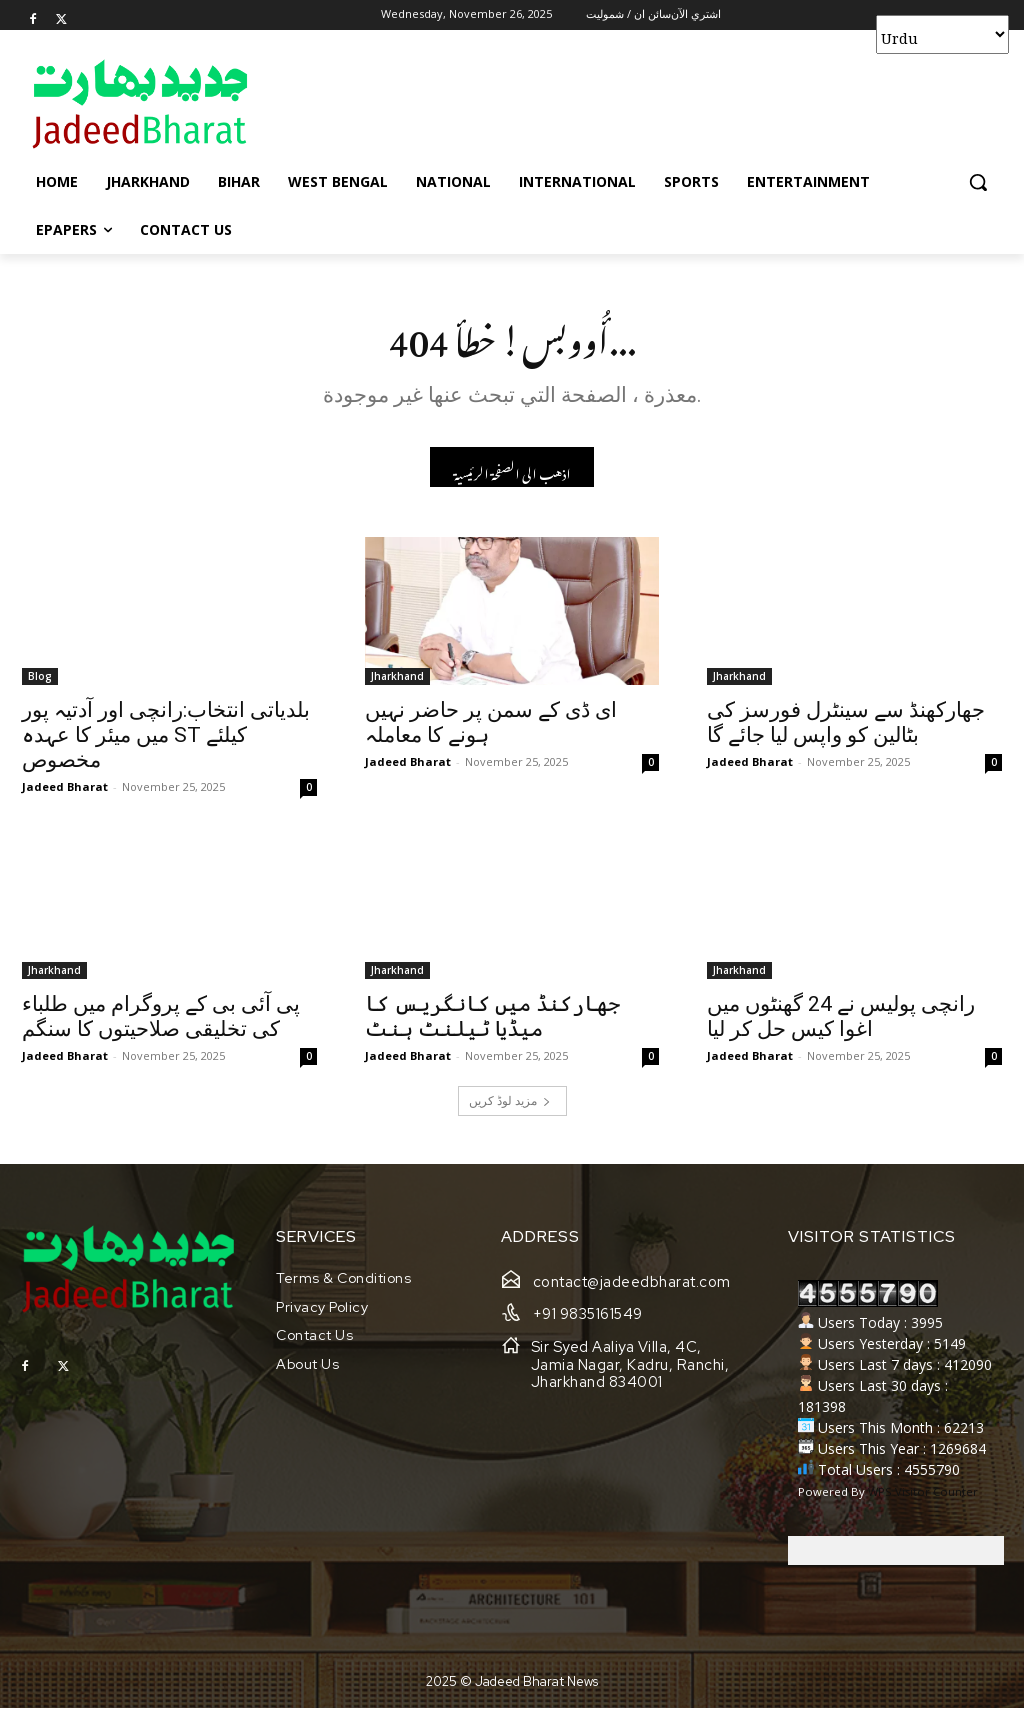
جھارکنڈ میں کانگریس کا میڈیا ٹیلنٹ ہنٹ (492, 1022)
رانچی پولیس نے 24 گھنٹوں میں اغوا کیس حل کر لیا (841, 1022)
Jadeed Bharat (65, 791)
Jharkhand (397, 681)
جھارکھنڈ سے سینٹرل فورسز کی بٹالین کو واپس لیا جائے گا (846, 727)
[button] (978, 182)
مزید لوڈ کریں (510, 1106)
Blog (40, 681)
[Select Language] (942, 34)
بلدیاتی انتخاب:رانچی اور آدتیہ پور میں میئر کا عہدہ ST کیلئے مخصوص (166, 740)
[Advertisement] (491, 103)
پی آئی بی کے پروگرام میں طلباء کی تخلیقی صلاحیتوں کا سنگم (161, 1022)
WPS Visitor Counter (923, 1496)
